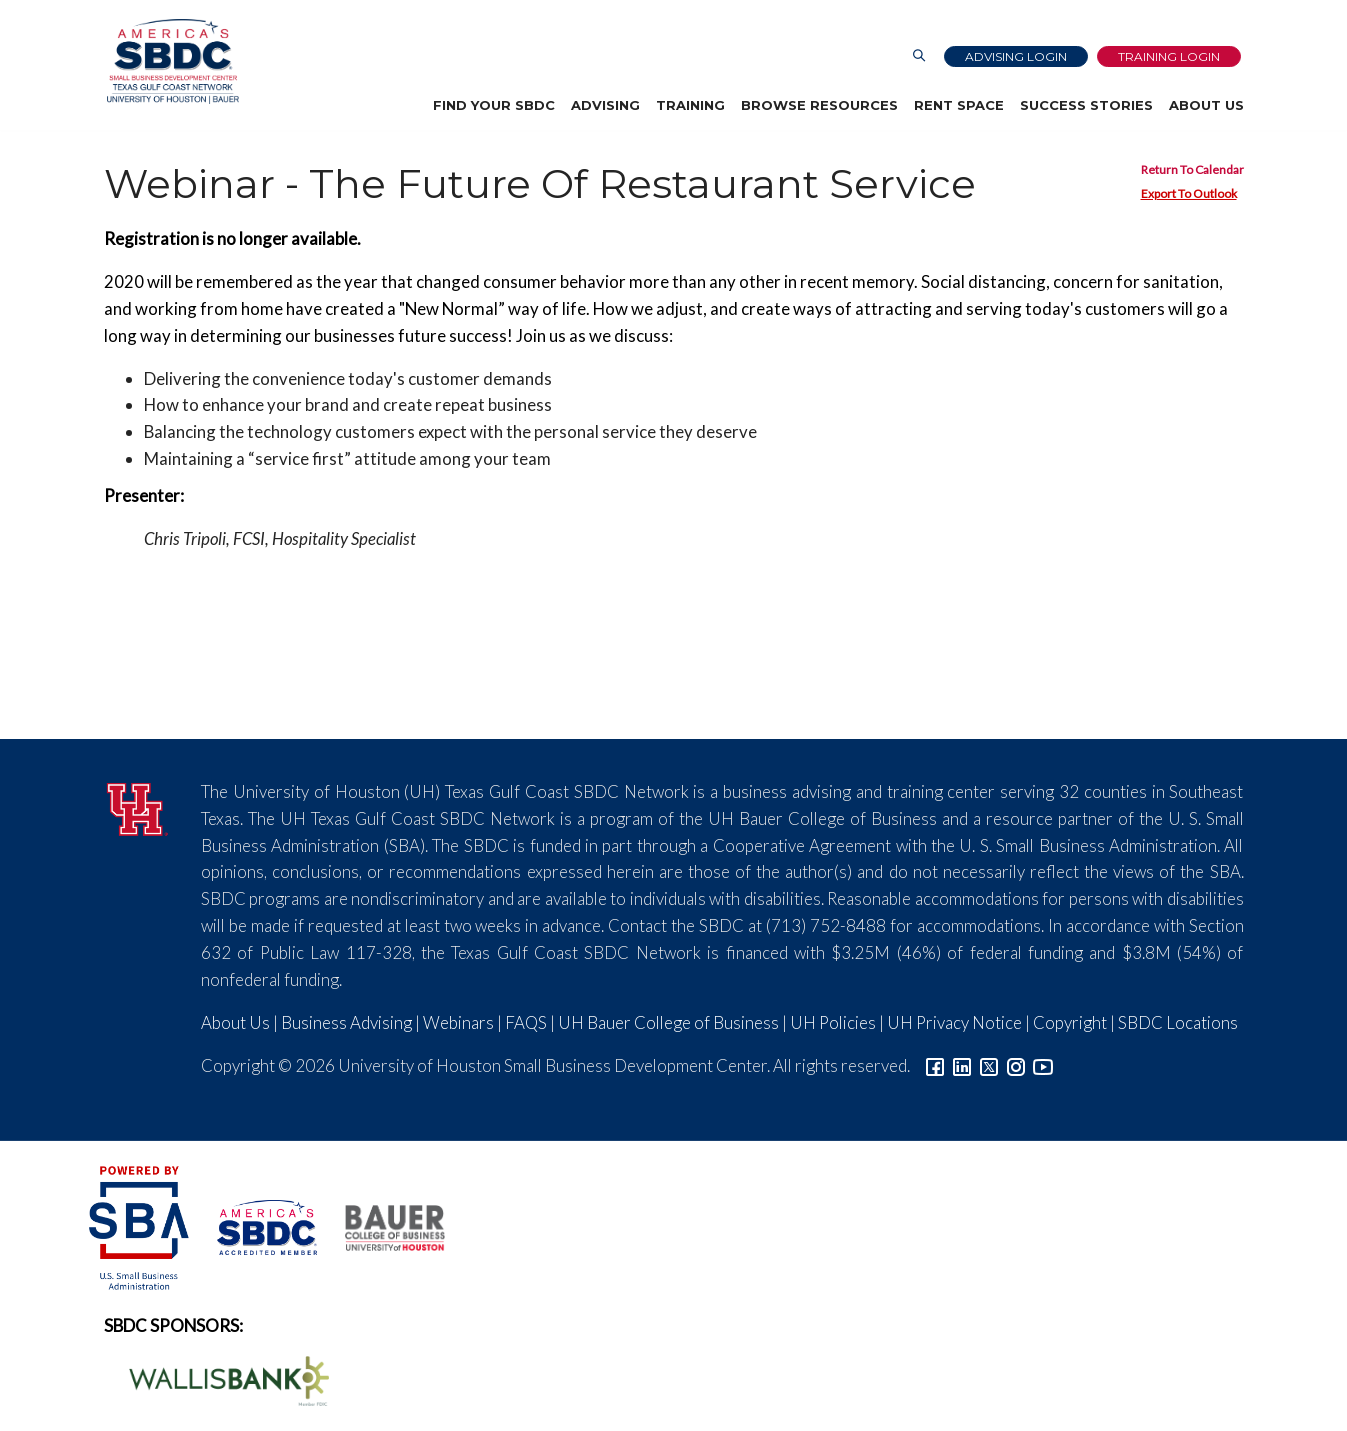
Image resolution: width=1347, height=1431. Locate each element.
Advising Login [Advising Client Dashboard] (1016, 56)
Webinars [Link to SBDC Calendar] (458, 1022)
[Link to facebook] (935, 1065)
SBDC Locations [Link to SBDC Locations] (1178, 1022)
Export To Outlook (1189, 193)
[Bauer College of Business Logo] (382, 1225)
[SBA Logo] (140, 1225)
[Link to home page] (170, 61)
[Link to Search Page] (919, 56)
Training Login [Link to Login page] (1169, 56)
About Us (1206, 105)
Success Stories (1086, 105)
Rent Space (959, 105)
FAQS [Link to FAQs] (526, 1022)
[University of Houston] (138, 806)
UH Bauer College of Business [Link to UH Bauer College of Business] (668, 1022)
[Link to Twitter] (989, 1065)
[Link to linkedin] (962, 1065)
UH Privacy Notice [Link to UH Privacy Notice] (954, 1022)
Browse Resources (819, 105)
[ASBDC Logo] (256, 1225)
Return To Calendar (1192, 169)
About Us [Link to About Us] (235, 1022)
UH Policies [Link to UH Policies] (833, 1022)
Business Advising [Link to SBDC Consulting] (346, 1022)
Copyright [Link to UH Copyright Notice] (1070, 1022)
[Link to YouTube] (1043, 1065)
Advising (605, 105)
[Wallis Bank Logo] (218, 1378)
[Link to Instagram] (1016, 1065)
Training (690, 105)
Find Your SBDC (494, 105)
